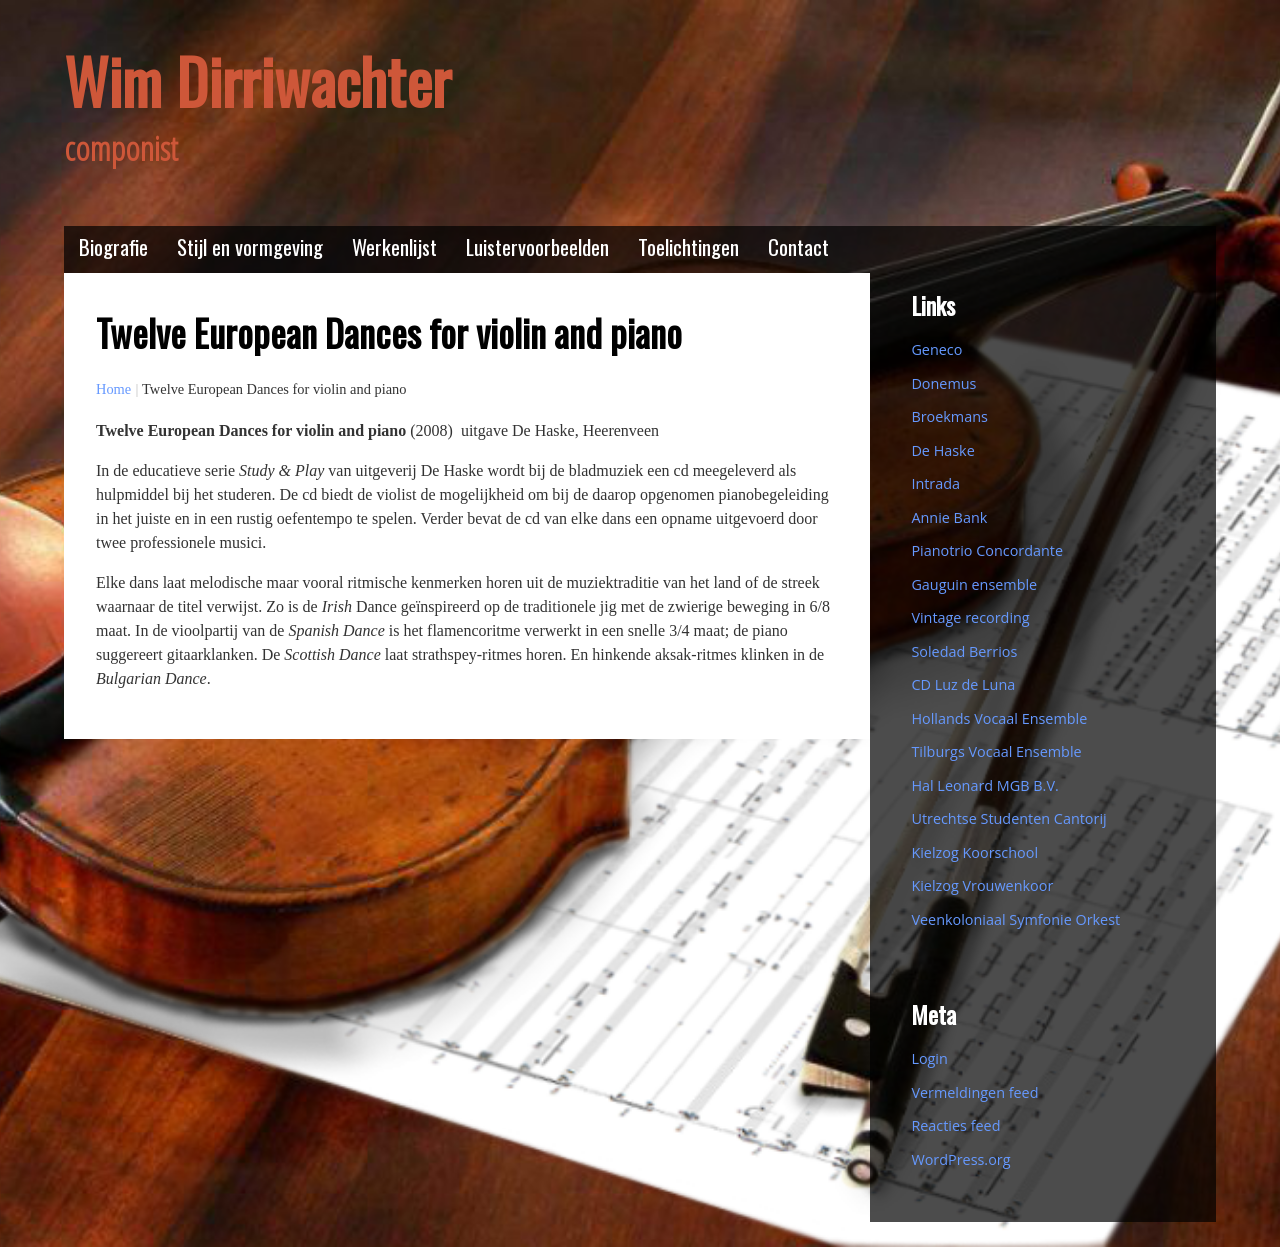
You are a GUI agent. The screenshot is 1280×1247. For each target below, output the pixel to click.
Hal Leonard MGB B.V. (984, 785)
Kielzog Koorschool (974, 852)
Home (113, 389)
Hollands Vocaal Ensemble (999, 718)
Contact (798, 246)
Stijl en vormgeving (250, 246)
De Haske (942, 450)
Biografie (113, 246)
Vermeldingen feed (974, 1092)
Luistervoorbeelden (537, 246)
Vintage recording (970, 617)
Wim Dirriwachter (257, 80)
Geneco (936, 349)
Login (929, 1058)
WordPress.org (960, 1159)
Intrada (935, 483)
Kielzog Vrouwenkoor (982, 885)
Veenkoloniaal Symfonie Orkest (1015, 919)
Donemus (943, 383)
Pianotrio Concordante (987, 550)
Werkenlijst (394, 246)
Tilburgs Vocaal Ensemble (996, 751)
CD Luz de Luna (963, 684)
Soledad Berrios (964, 651)
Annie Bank (949, 517)
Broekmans (949, 416)
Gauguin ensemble (974, 584)
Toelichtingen (688, 246)
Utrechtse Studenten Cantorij (1008, 818)
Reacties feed (955, 1125)
